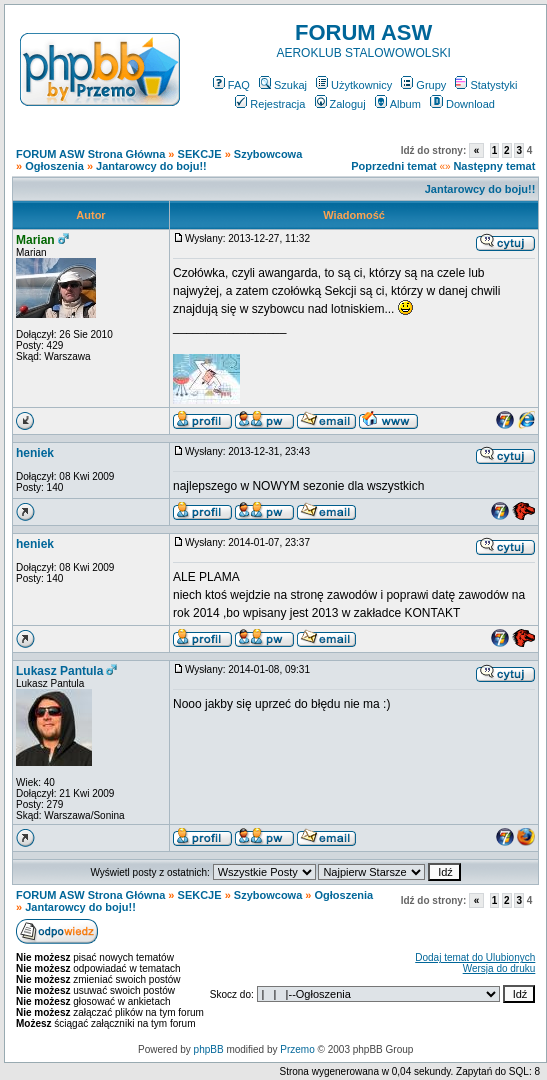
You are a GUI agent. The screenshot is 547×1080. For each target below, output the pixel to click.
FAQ (231, 85)
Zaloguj (340, 104)
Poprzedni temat (394, 166)
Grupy (423, 85)
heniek (35, 453)
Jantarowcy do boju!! (151, 166)
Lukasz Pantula (59, 671)
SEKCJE (200, 154)
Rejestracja (270, 104)
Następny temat (494, 166)
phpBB (209, 1049)
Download (462, 104)
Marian (35, 240)
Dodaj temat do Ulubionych (475, 957)
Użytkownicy (354, 85)
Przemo (297, 1049)
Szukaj (283, 85)
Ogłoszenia (54, 166)
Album (398, 104)
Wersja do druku (499, 968)
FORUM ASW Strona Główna (90, 154)
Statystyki (486, 85)
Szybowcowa (268, 154)
